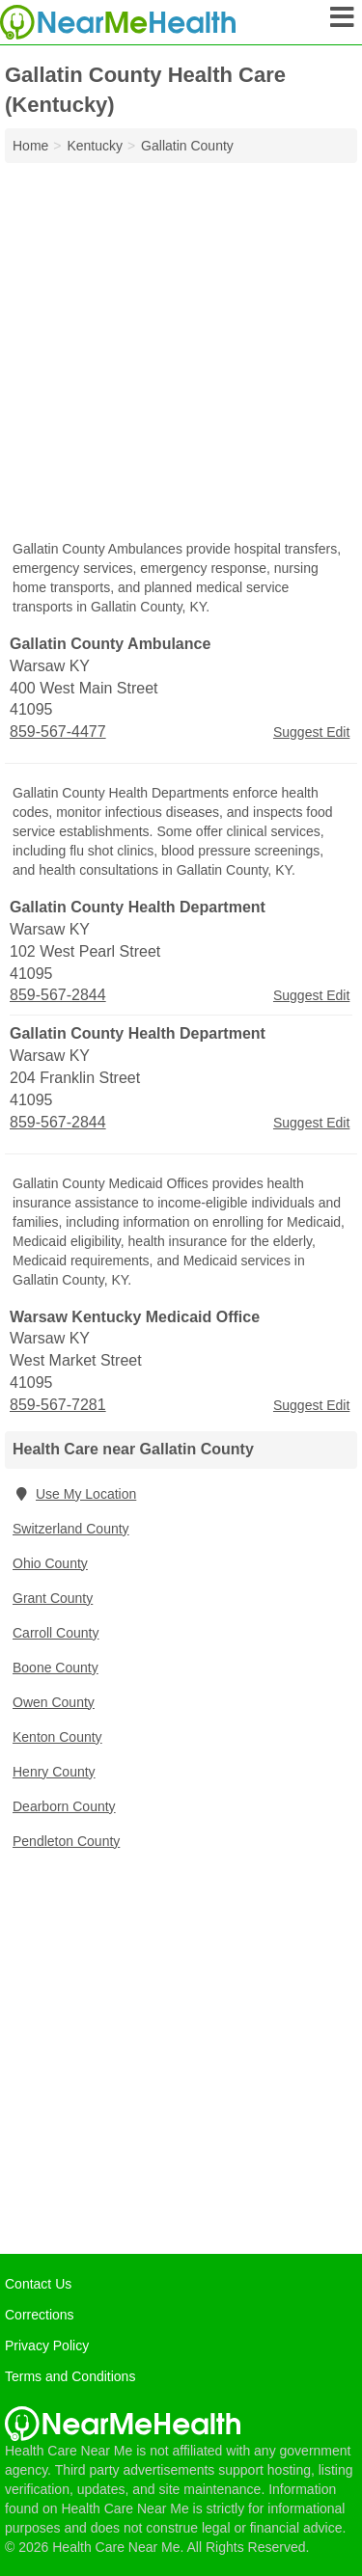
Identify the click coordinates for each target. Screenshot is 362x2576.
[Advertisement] (181, 353)
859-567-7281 (58, 1404)
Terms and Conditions (70, 2376)
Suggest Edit (311, 732)
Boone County (55, 1667)
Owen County (54, 1702)
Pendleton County (66, 1841)
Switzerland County (71, 1528)
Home (30, 145)
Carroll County (55, 1633)
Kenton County (57, 1737)
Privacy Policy (47, 2345)
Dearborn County (64, 1806)
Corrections (39, 2314)
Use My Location (74, 1494)
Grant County (53, 1598)
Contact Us (38, 2283)
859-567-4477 (58, 731)
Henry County (54, 1771)
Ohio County (50, 1563)
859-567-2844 (58, 995)
